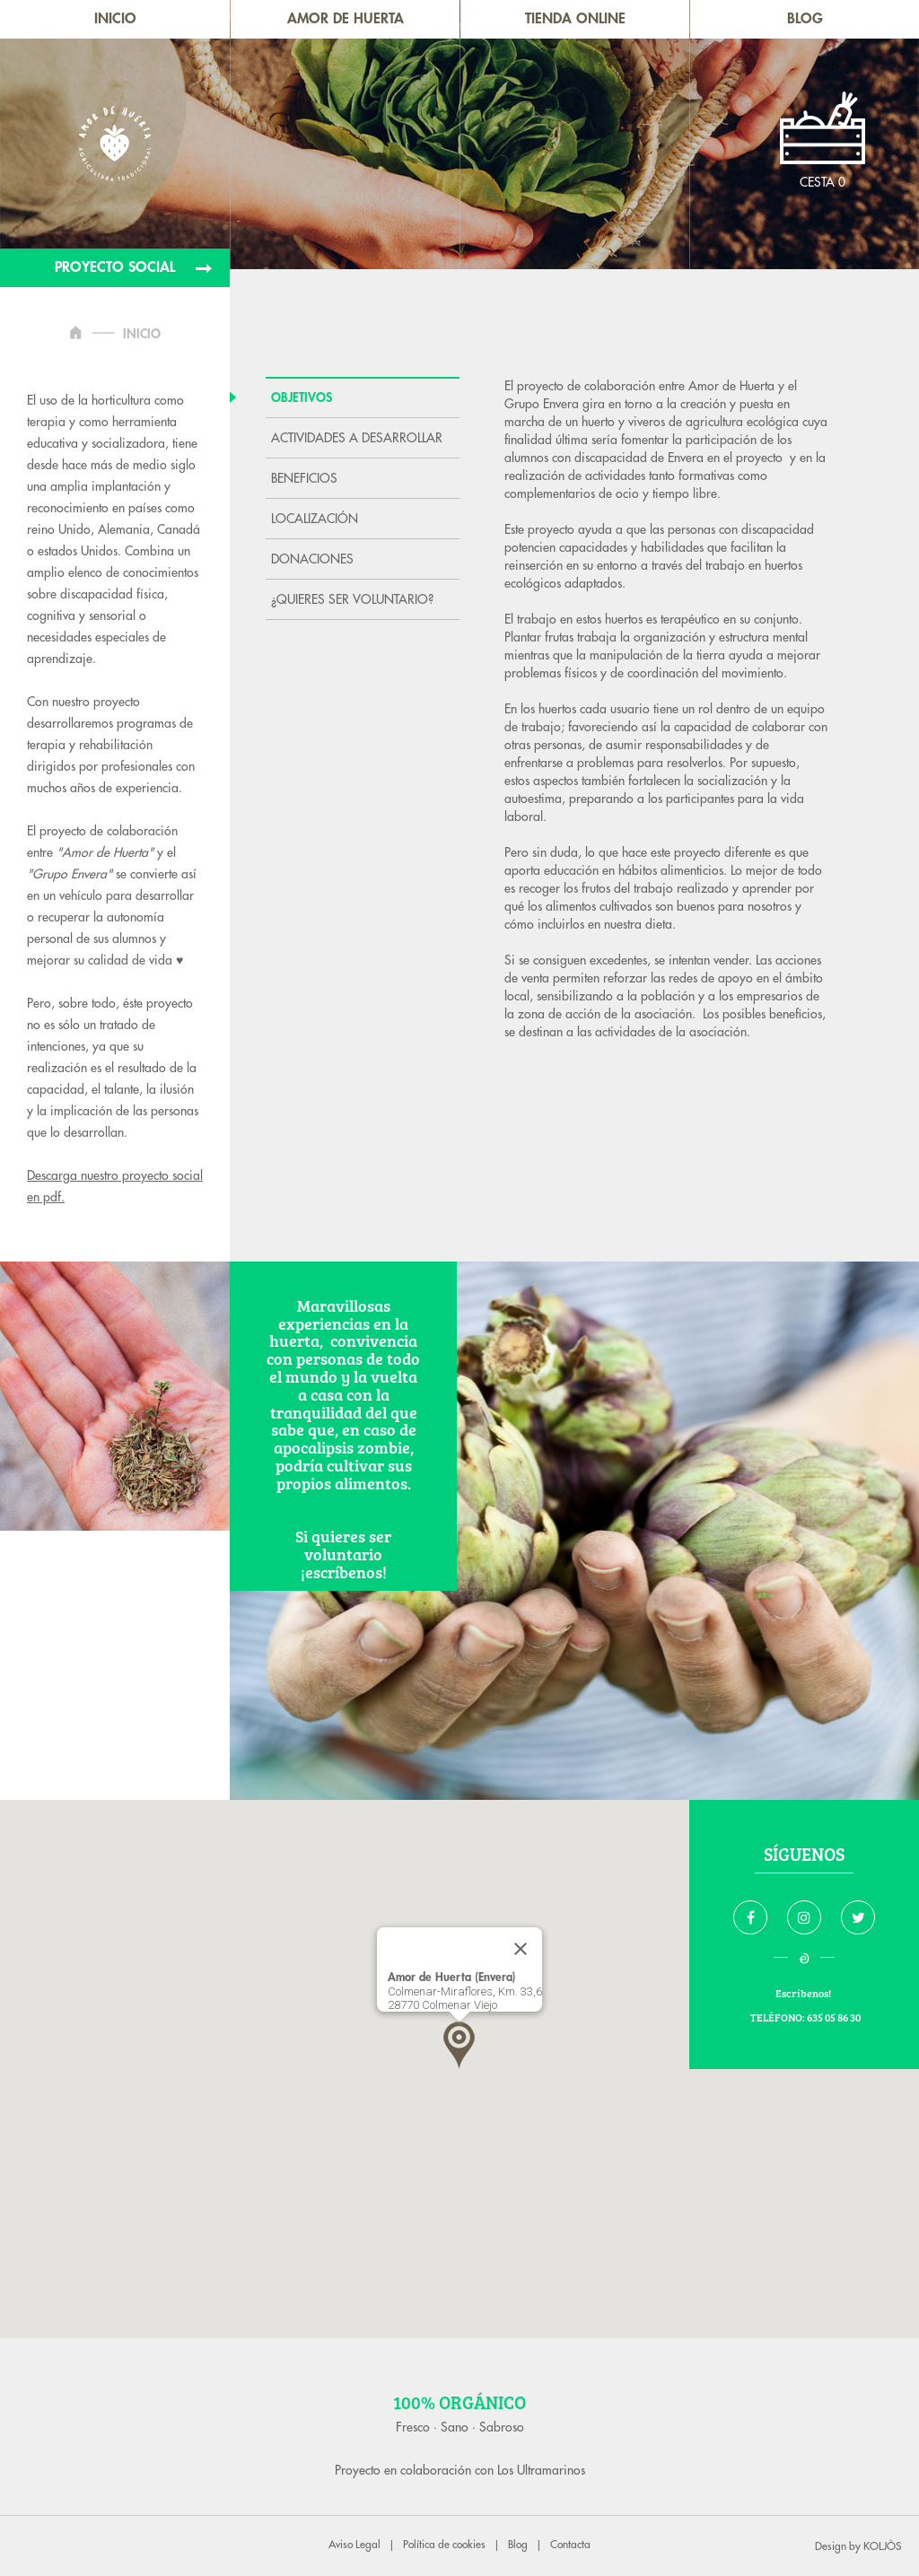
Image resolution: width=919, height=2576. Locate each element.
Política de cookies (444, 2544)
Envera (684, 457)
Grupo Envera (543, 403)
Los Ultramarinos (541, 2470)
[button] (459, 2045)
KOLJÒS (882, 2546)
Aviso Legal (354, 2544)
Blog (518, 2544)
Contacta (570, 2544)
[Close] (520, 1948)
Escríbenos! (804, 1993)
